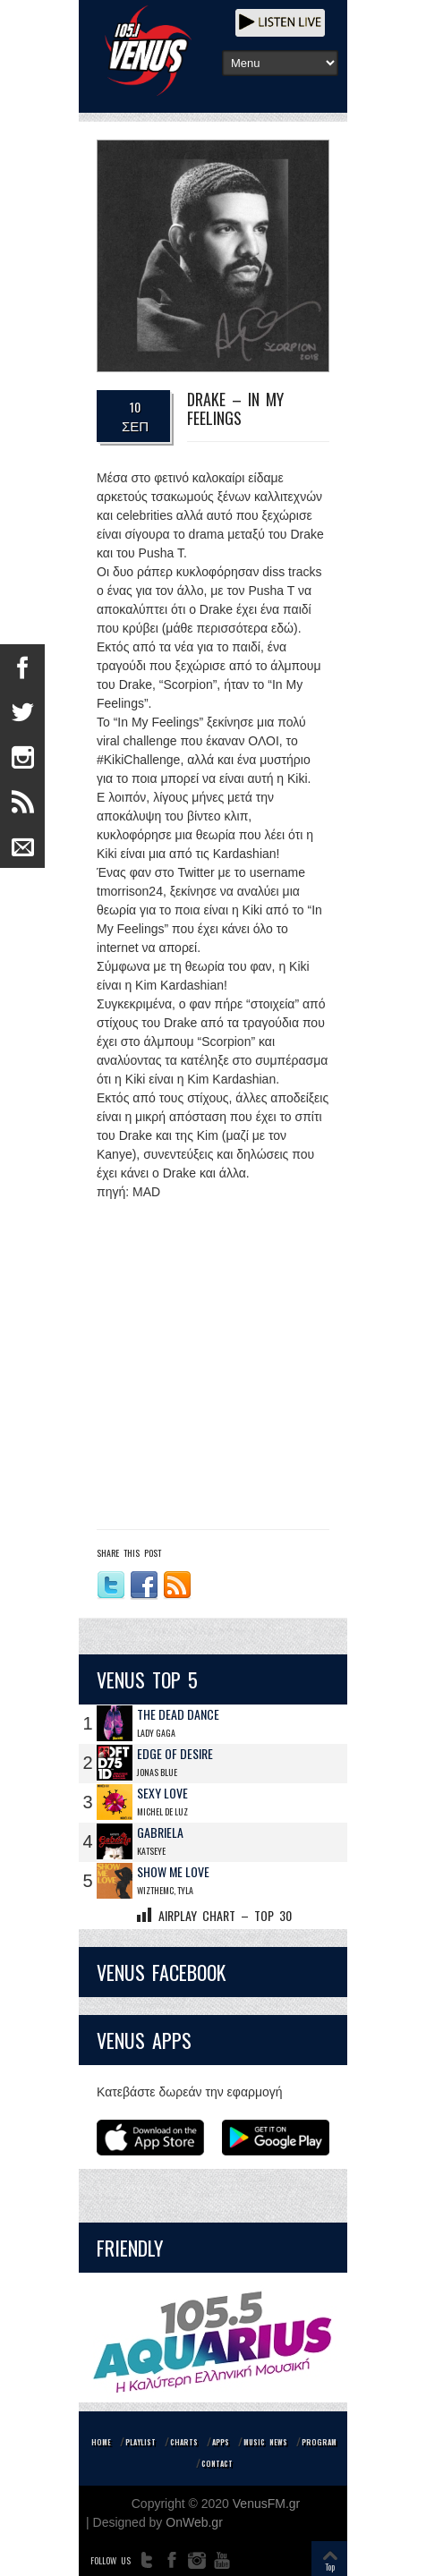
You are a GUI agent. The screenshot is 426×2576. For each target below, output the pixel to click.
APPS (220, 2441)
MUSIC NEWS (265, 2441)
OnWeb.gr (194, 2522)
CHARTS (184, 2441)
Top (330, 2566)
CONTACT (217, 2463)
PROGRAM (319, 2441)
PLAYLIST (140, 2441)
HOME (101, 2441)
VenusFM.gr (266, 2503)
